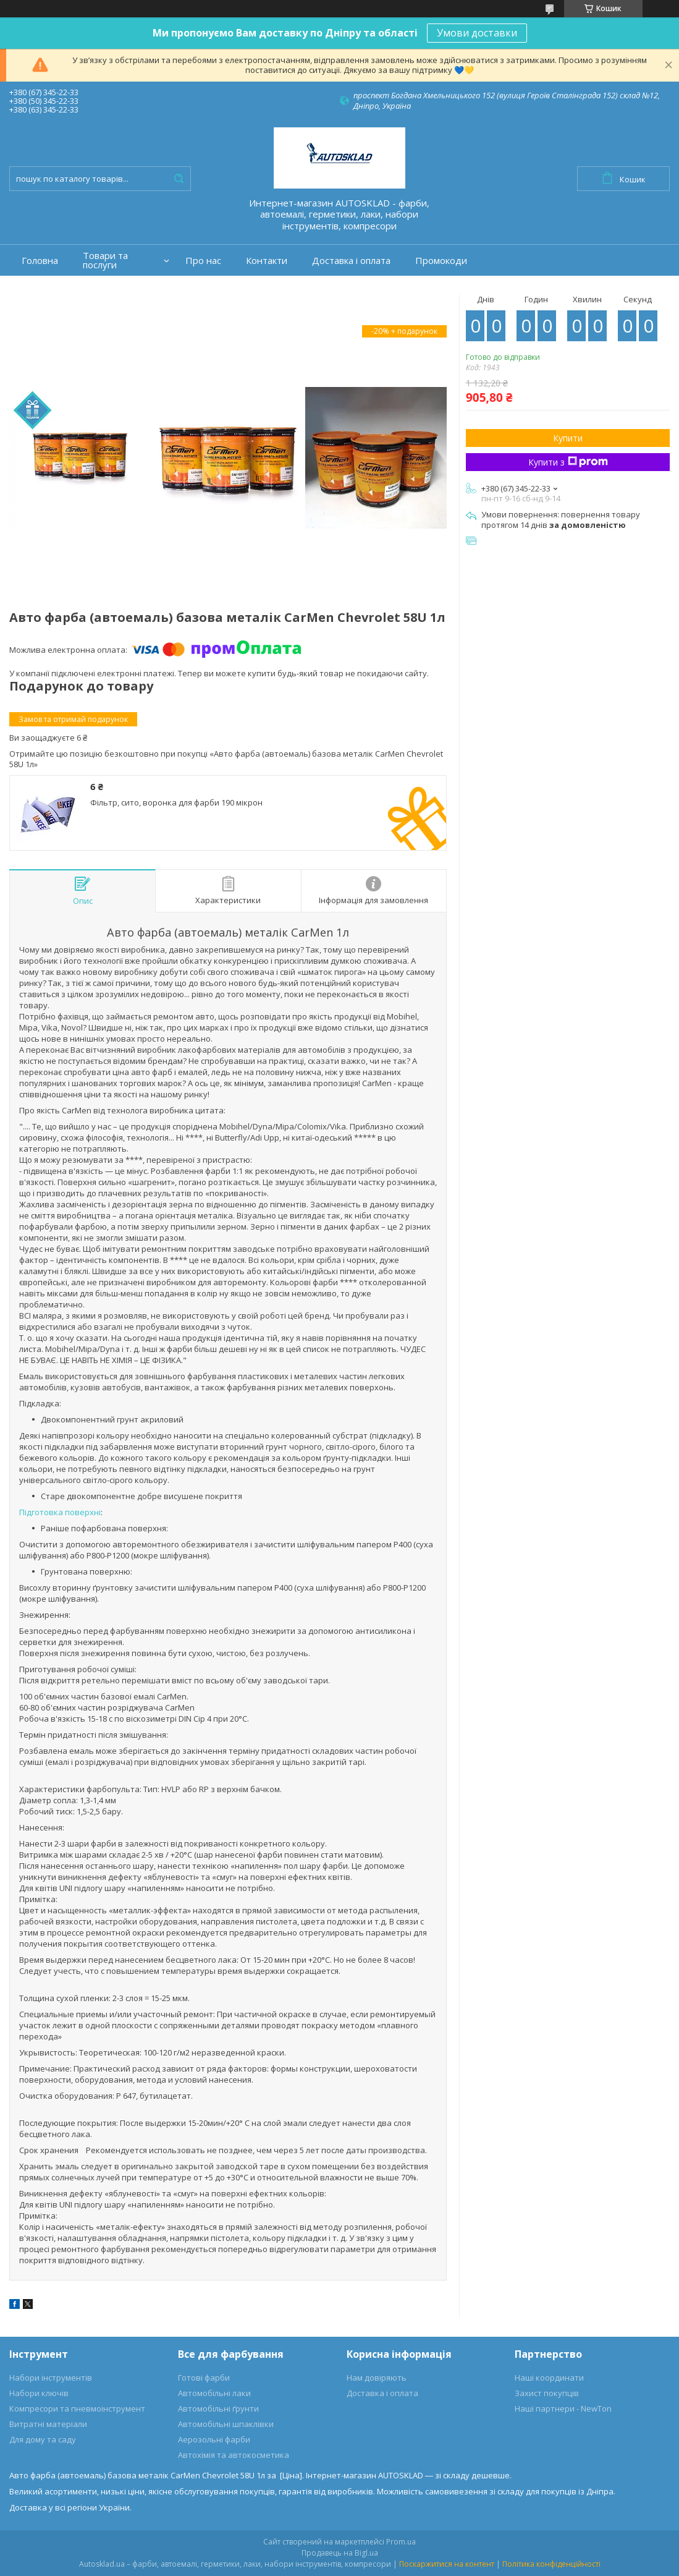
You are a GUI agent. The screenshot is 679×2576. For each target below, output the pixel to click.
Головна (40, 260)
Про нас (203, 260)
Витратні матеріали (48, 2423)
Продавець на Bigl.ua (340, 2553)
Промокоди (441, 260)
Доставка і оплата (351, 260)
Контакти (266, 260)
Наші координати (549, 2377)
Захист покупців (547, 2393)
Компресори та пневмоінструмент (77, 2408)
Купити (568, 438)
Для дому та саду (42, 2439)
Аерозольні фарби (214, 2439)
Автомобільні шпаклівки (226, 2423)
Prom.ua (401, 2541)
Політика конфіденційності (551, 2564)
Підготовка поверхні (60, 1512)
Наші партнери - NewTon (563, 2408)
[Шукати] (178, 178)
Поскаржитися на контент (446, 2564)
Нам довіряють (377, 2377)
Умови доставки (477, 33)
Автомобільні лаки (214, 2393)
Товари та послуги (105, 260)
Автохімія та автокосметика (233, 2454)
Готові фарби (204, 2377)
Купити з (568, 462)
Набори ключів (39, 2393)
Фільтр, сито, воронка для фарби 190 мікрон (176, 802)
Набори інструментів (50, 2377)
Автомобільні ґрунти (218, 2408)
